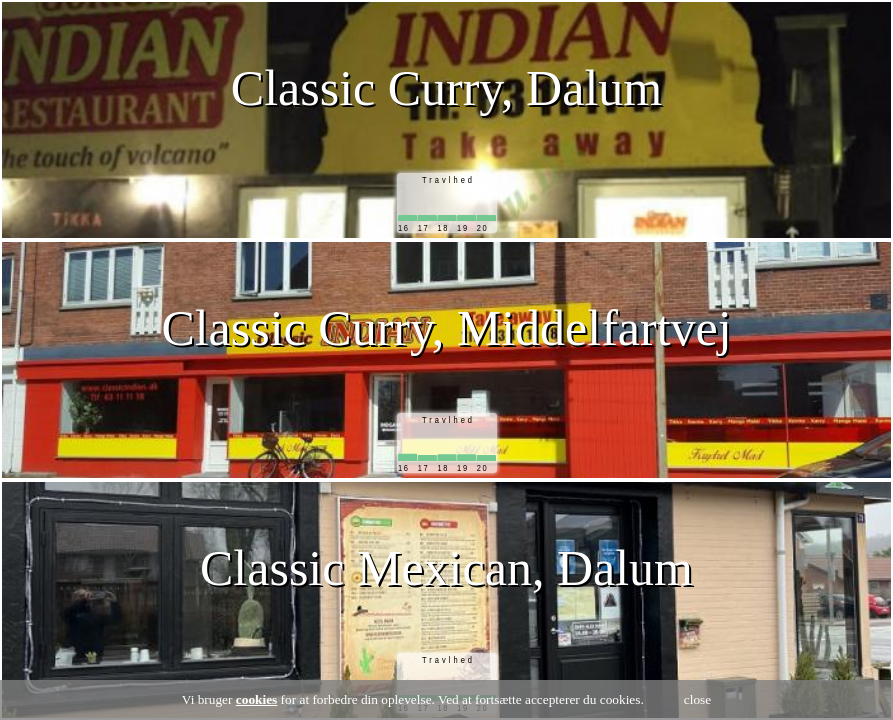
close (697, 699)
